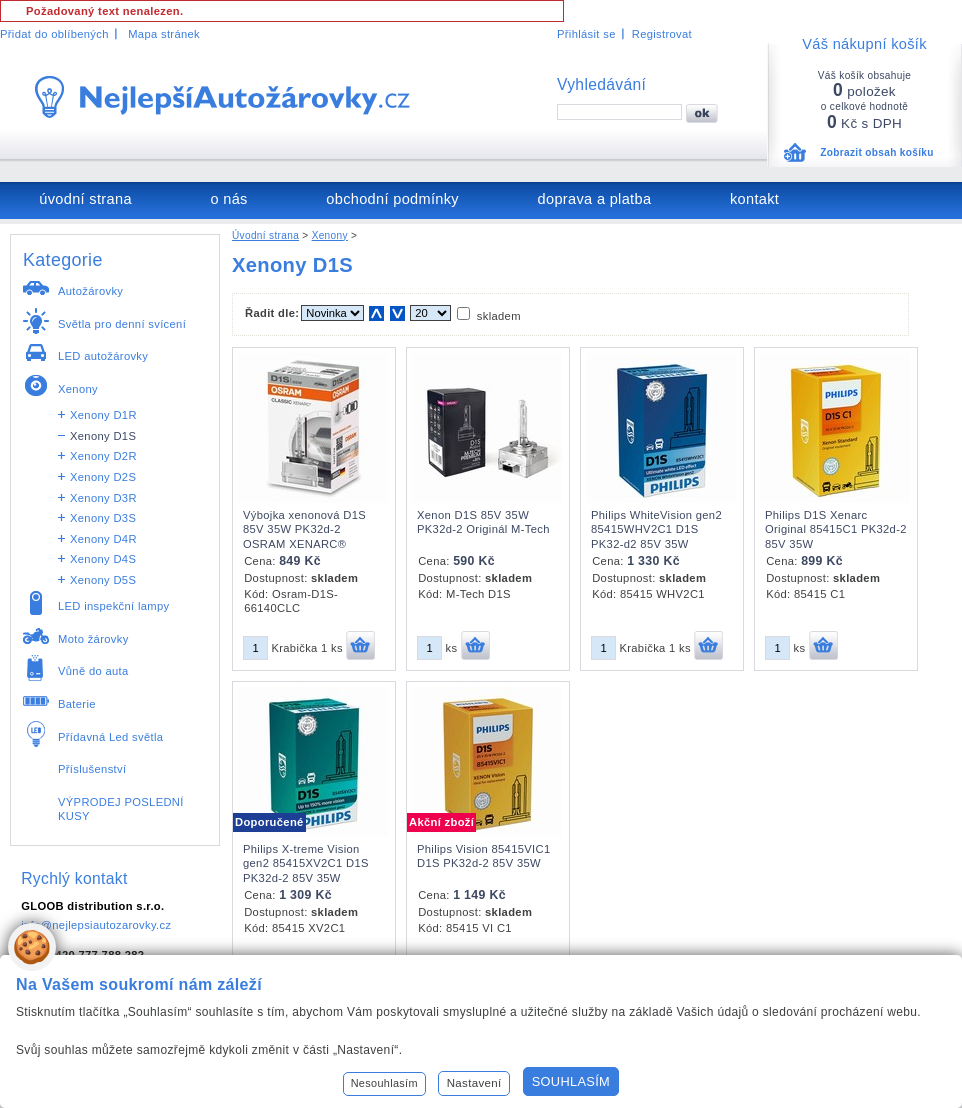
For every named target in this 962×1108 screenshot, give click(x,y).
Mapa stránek (164, 34)
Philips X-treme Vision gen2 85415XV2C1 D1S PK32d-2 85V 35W (306, 863)
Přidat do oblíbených (54, 34)
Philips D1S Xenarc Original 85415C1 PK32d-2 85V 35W (836, 529)
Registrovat (662, 34)
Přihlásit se (586, 34)
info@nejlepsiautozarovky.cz (96, 925)
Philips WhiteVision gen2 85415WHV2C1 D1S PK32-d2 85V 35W (656, 529)
